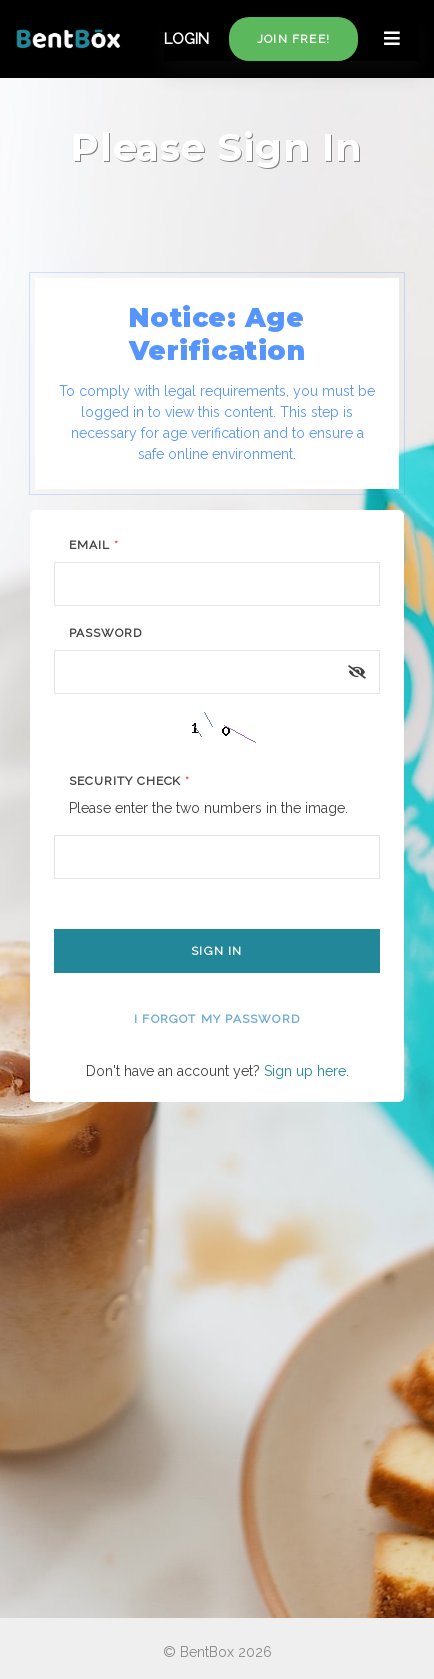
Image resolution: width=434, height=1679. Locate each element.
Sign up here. (306, 1071)
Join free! (293, 39)
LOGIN (186, 39)
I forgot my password (217, 1019)
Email (94, 545)
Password (105, 633)
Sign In (216, 951)
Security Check (129, 781)
